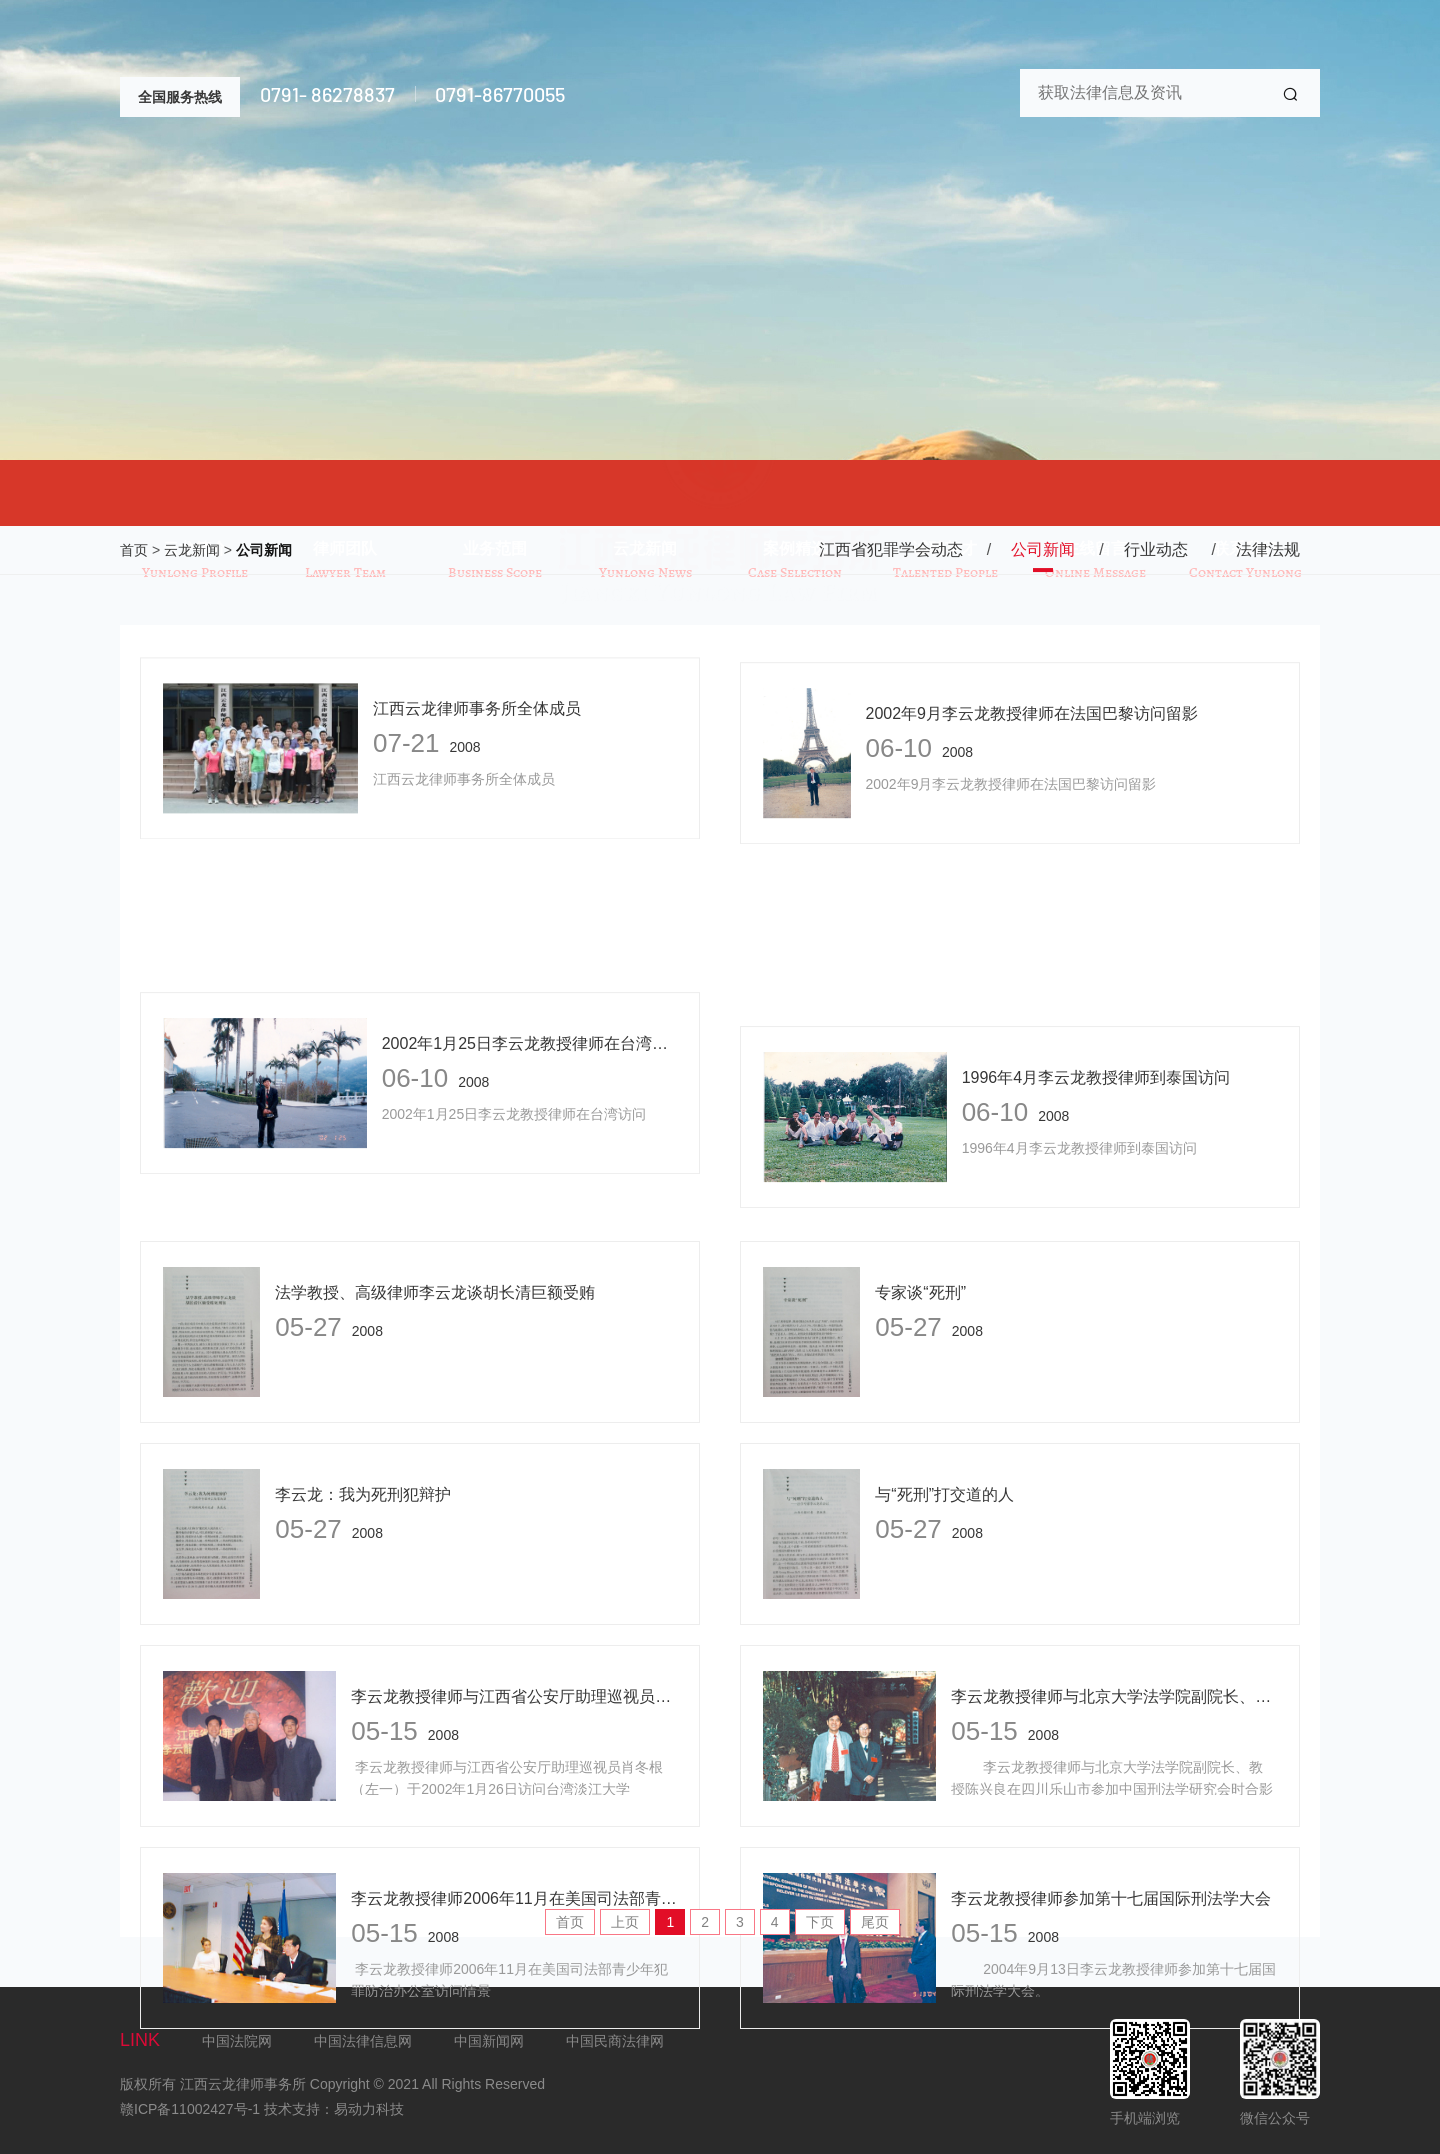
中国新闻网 (489, 2041)
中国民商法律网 (615, 2041)
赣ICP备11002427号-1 (190, 2109)
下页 (820, 1922)
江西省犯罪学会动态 (891, 550)
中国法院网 (237, 2041)
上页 (625, 1922)
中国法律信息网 (363, 2041)
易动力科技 (369, 2109)
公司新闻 (264, 551)
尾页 (875, 1922)
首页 (134, 551)
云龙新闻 (192, 551)
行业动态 (1156, 550)
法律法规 (1268, 550)
